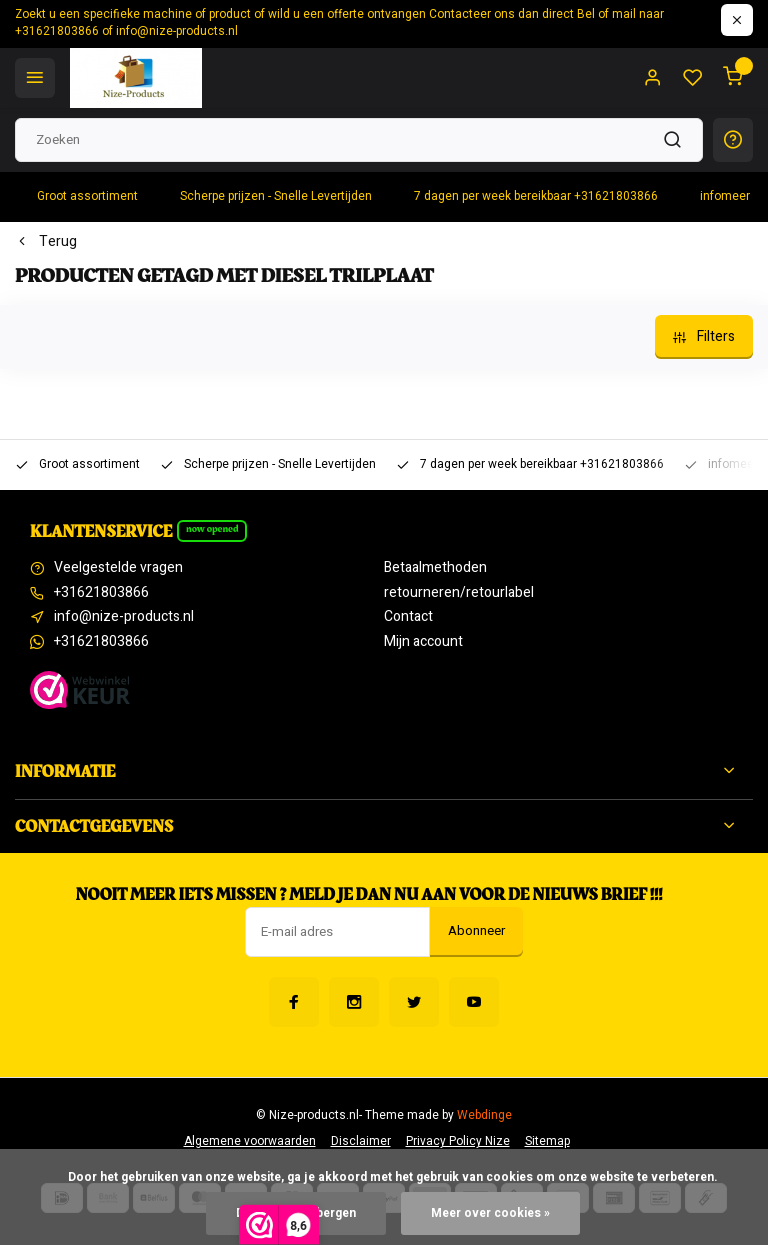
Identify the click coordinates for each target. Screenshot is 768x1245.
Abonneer (476, 931)
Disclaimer (361, 1141)
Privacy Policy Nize (458, 1141)
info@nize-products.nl (124, 617)
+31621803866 (101, 593)
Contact (408, 617)
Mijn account (423, 642)
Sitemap (547, 1141)
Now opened (212, 529)
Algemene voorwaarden (250, 1141)
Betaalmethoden (435, 568)
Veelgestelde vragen (118, 568)
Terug (46, 242)
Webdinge (484, 1115)
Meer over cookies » (490, 1213)
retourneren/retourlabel (459, 593)
